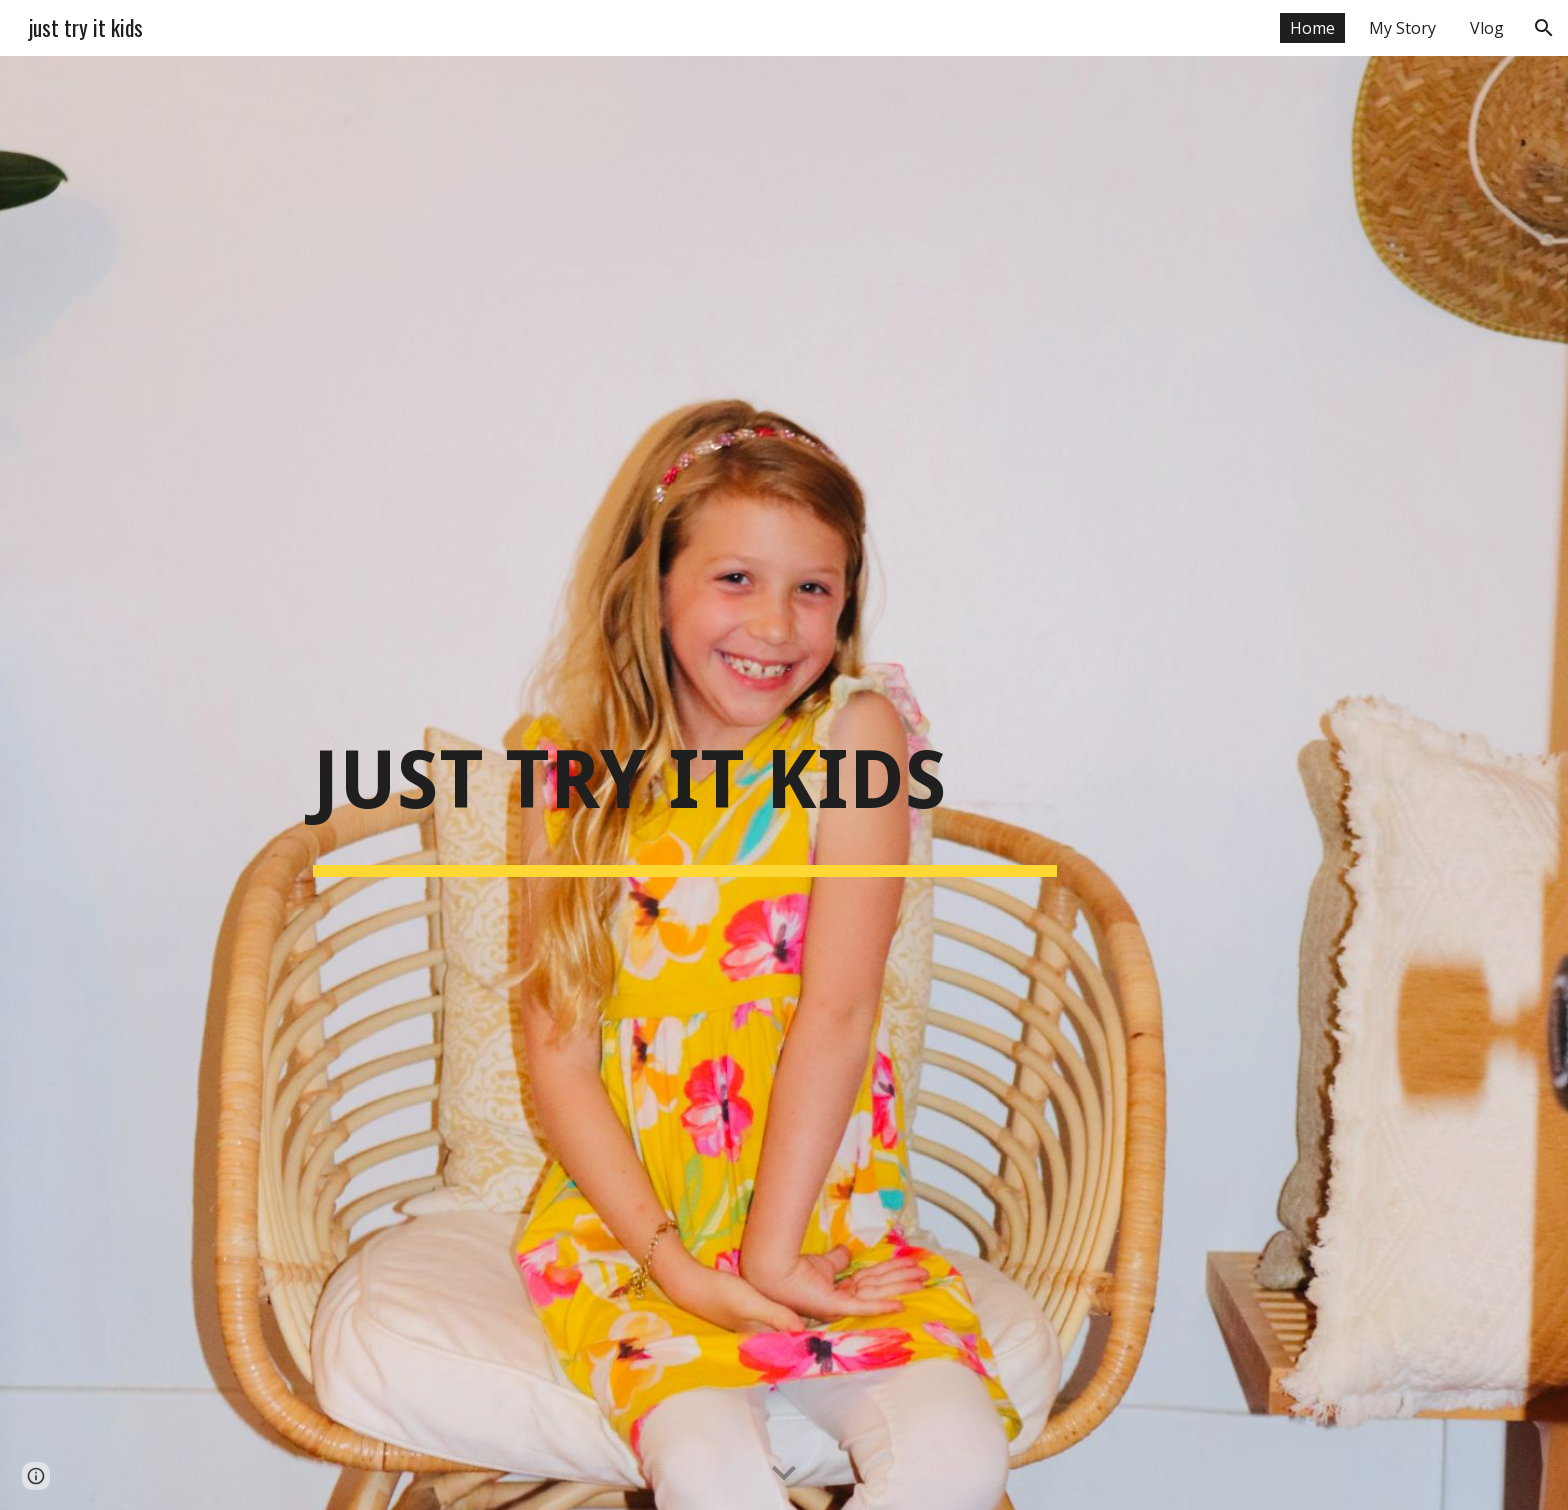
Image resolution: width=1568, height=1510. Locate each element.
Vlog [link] (1487, 28)
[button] (1544, 28)
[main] (685, 783)
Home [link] (1312, 28)
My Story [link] (1402, 28)
